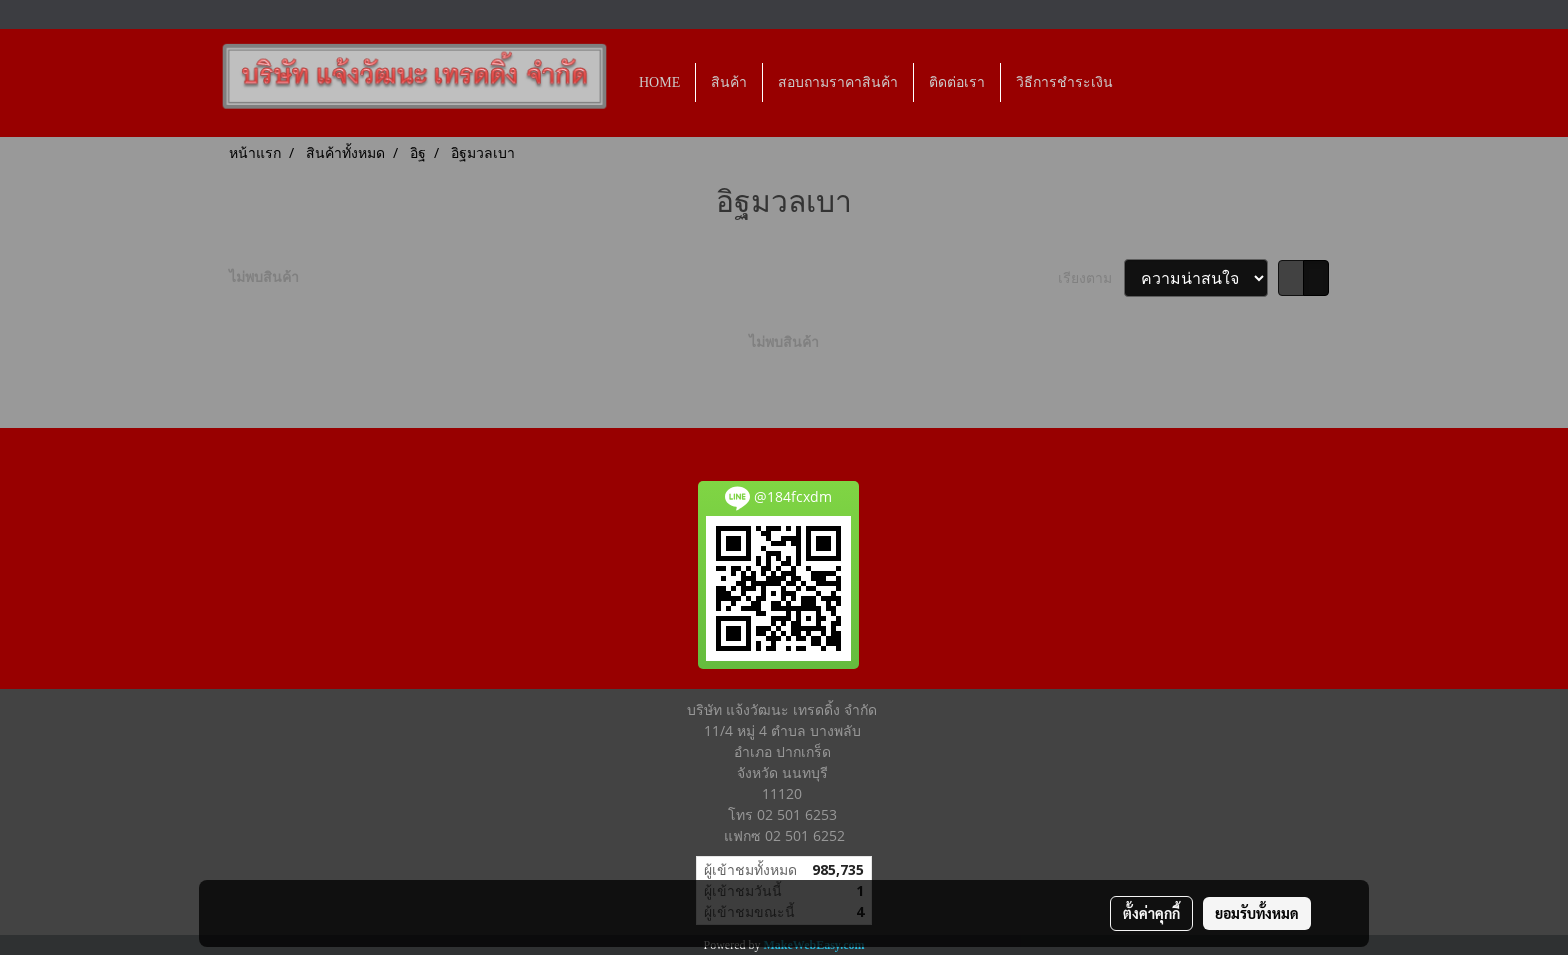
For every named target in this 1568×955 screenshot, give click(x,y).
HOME (659, 82)
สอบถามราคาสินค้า (838, 82)
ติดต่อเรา (957, 82)
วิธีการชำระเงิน (1064, 82)
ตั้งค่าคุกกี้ (1151, 913)
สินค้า (729, 82)
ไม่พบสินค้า (264, 276)
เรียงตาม (1091, 277)
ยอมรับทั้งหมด (1257, 913)
